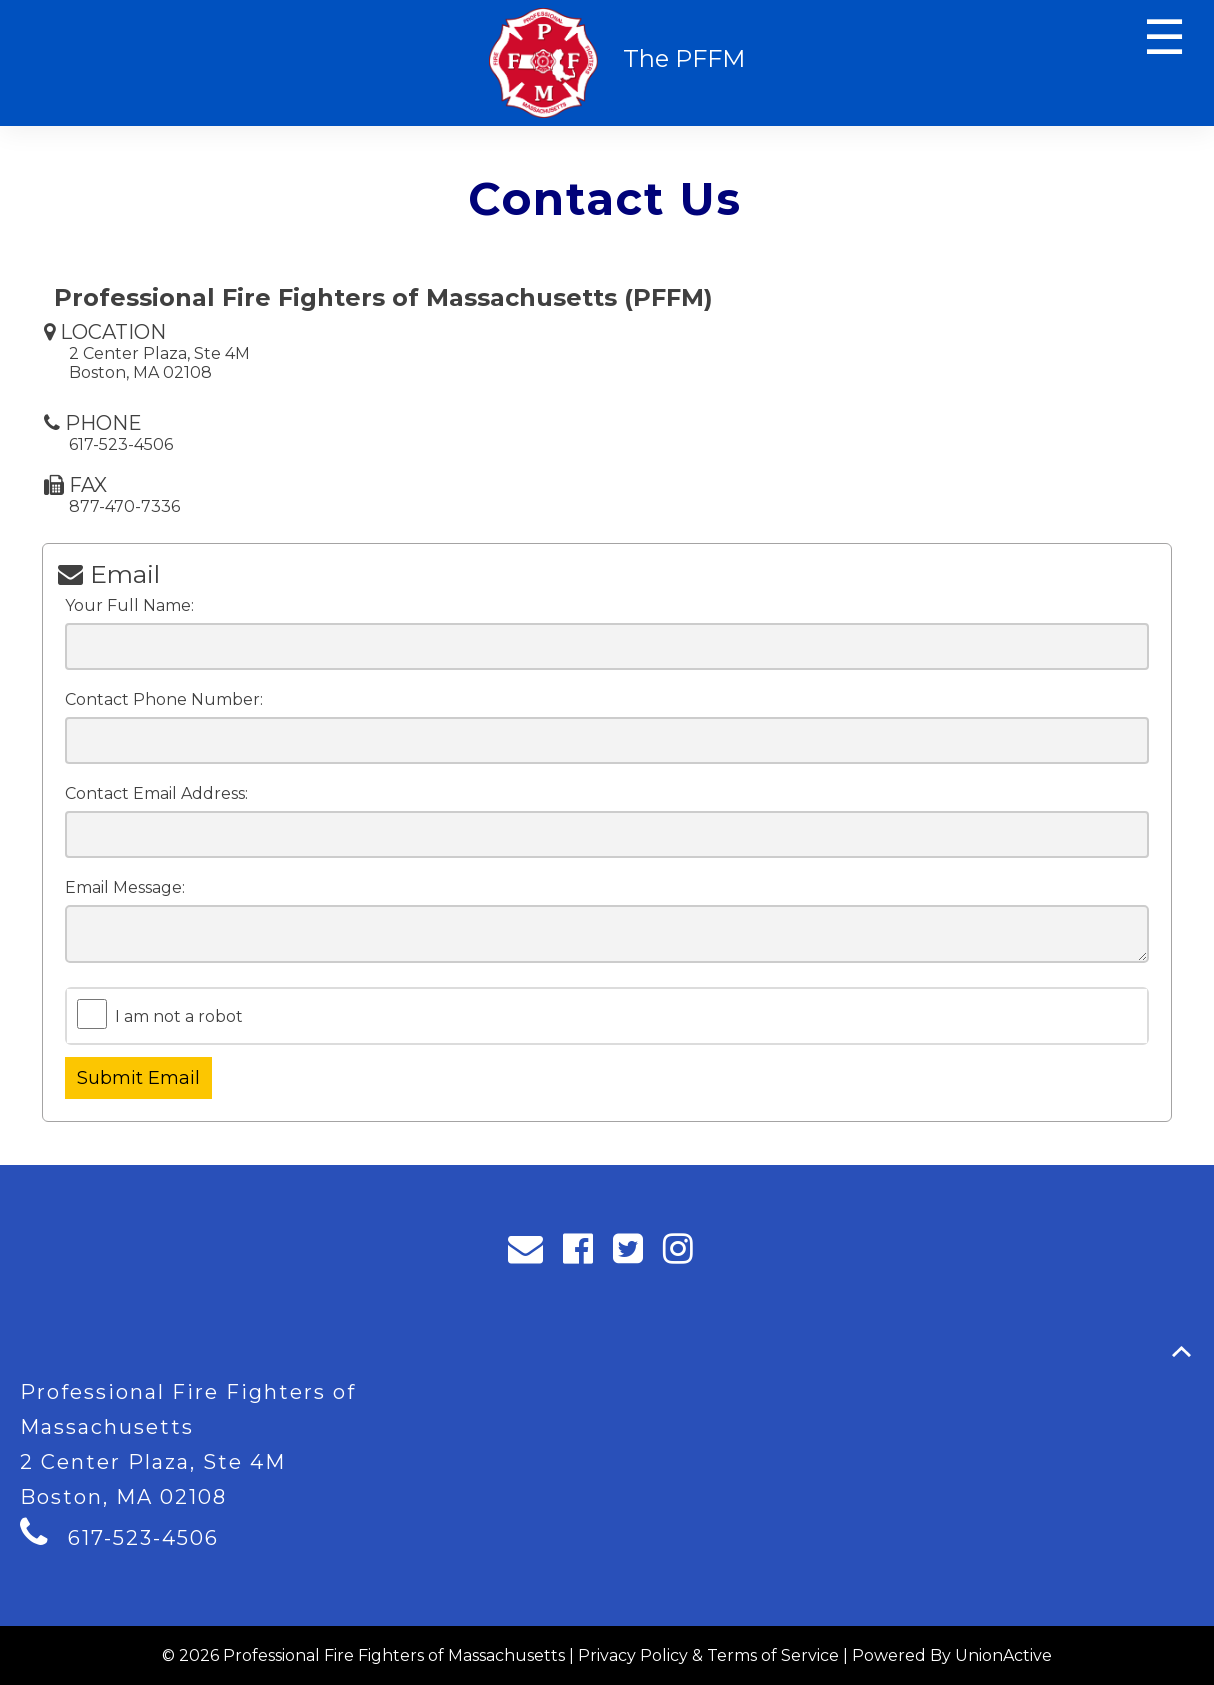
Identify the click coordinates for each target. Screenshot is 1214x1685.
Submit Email (138, 1078)
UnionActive (1003, 1655)
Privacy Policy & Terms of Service (708, 1655)
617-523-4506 (143, 1538)
